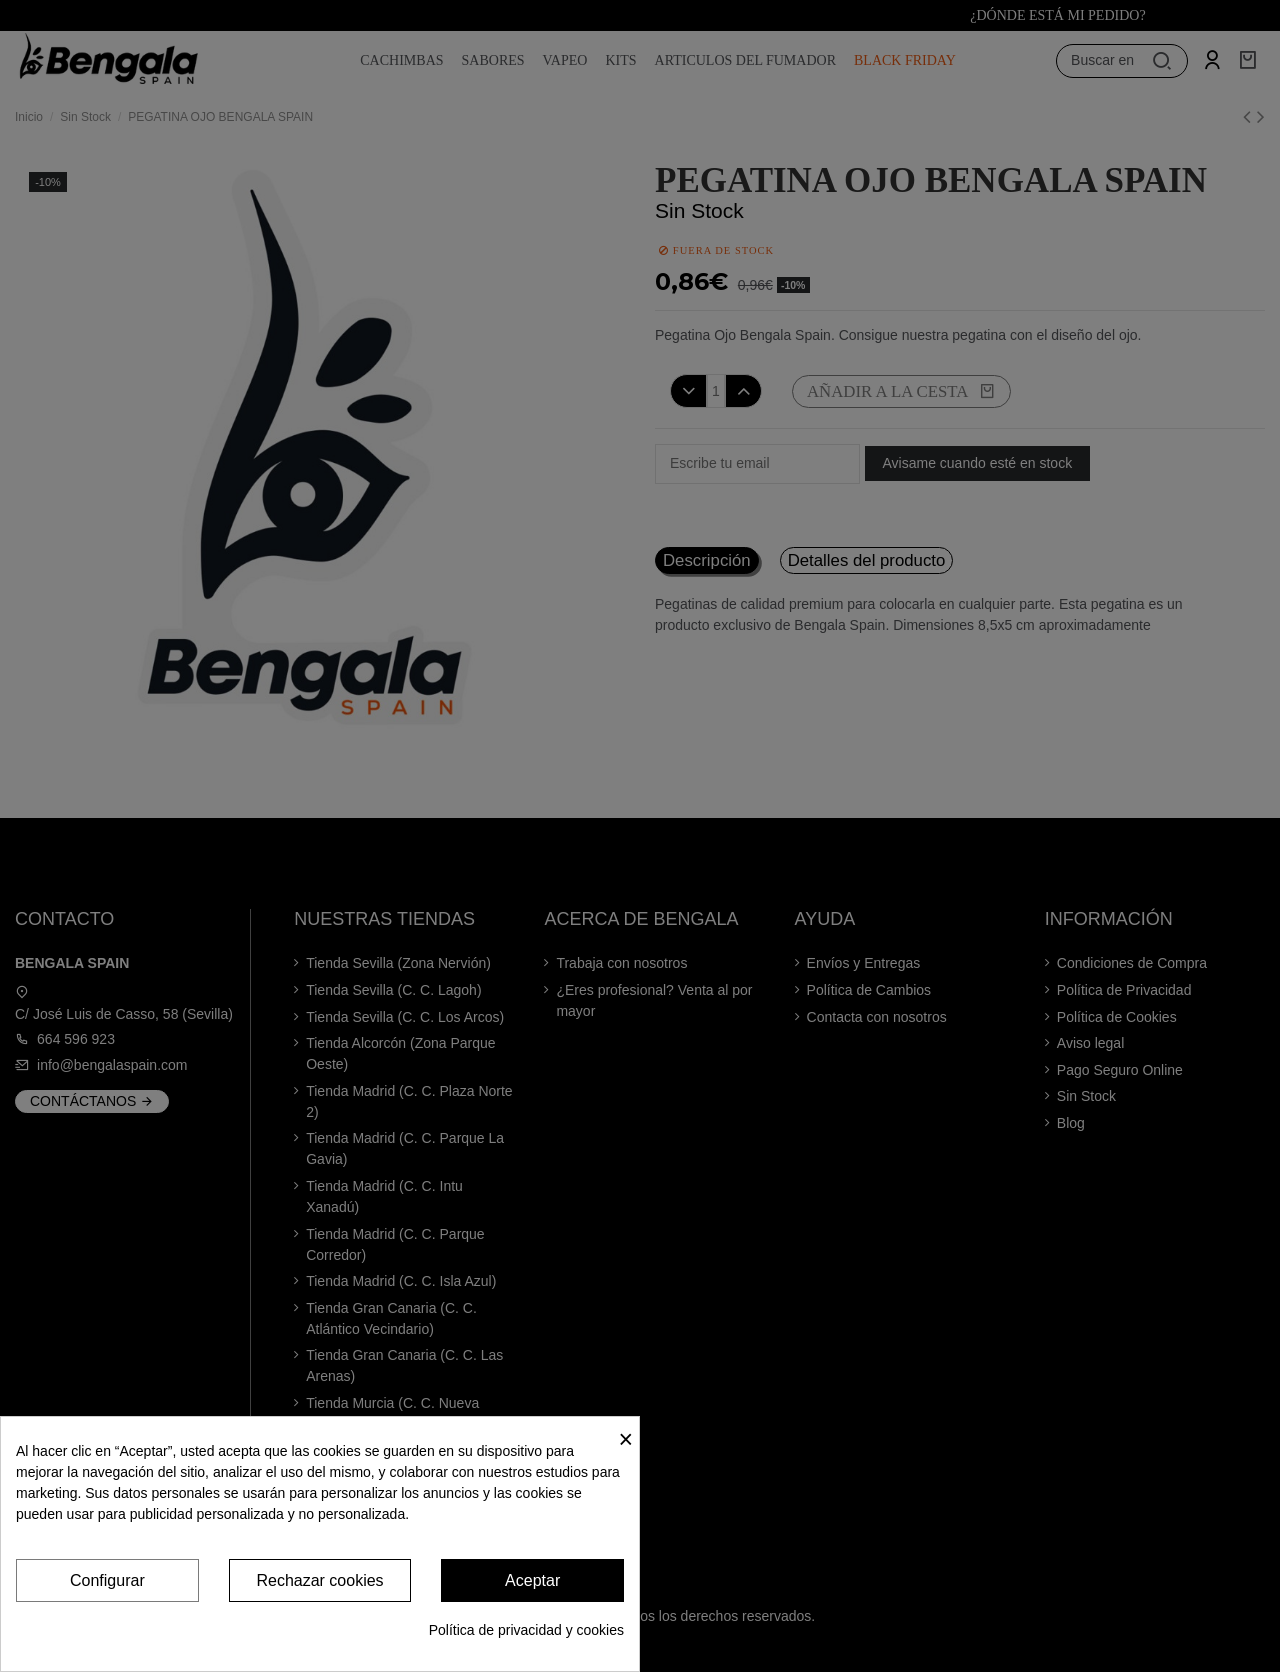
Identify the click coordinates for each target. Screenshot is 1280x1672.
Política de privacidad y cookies (526, 1630)
